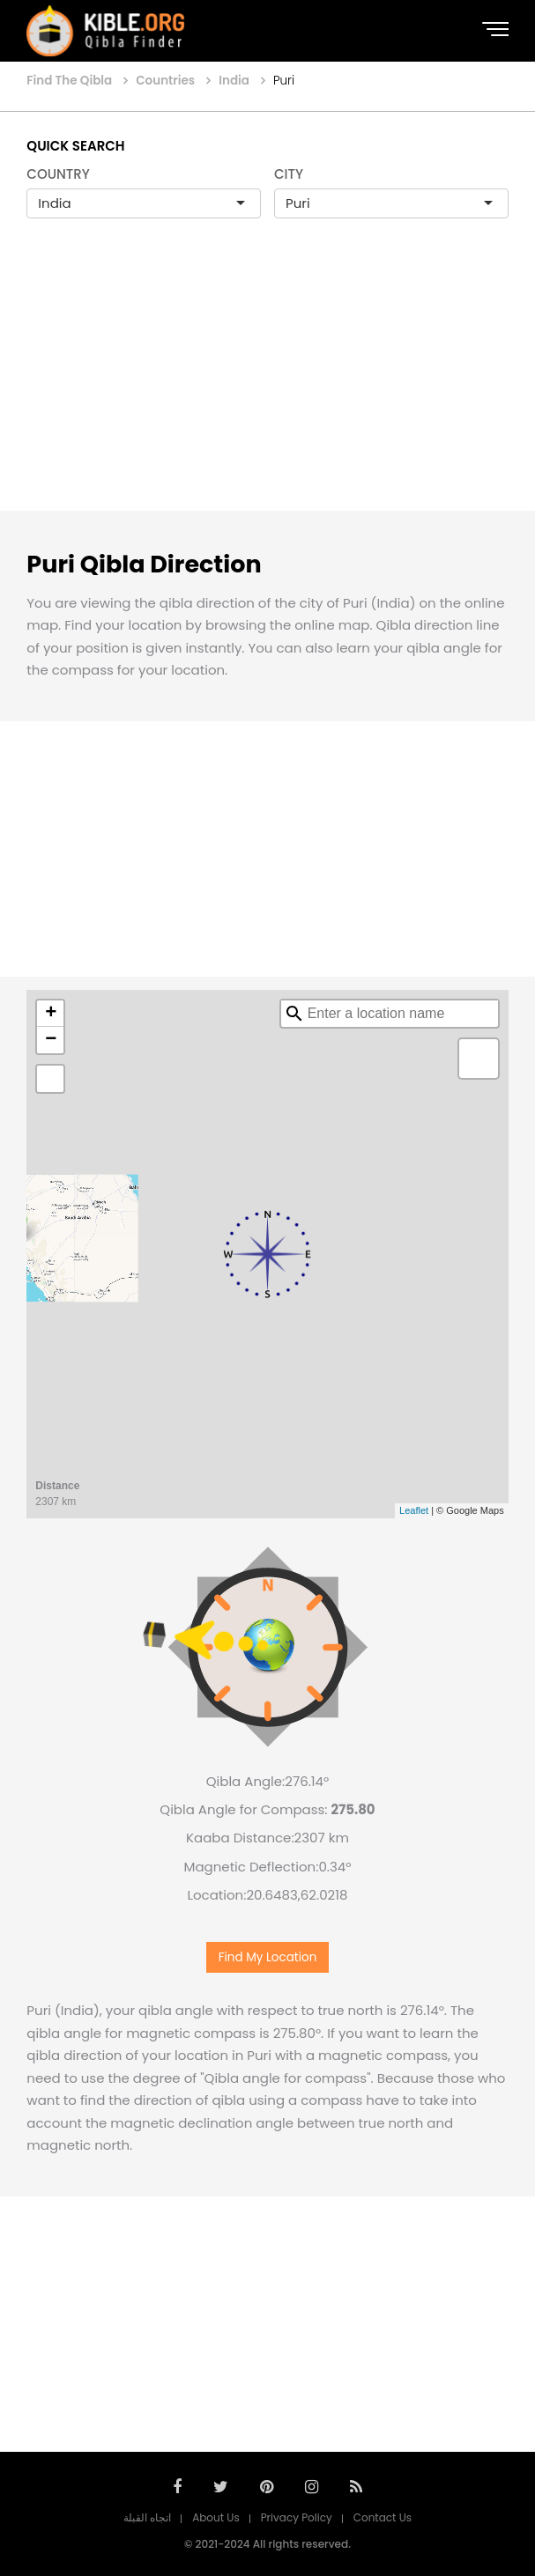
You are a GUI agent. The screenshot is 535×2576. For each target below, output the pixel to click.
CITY (288, 173)
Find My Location (268, 1957)
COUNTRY (58, 173)
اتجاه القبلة (147, 2517)
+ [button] (50, 1013)
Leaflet (413, 1510)
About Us (216, 2517)
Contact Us (382, 2517)
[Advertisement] (267, 383)
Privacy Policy (296, 2517)
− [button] (50, 1040)
